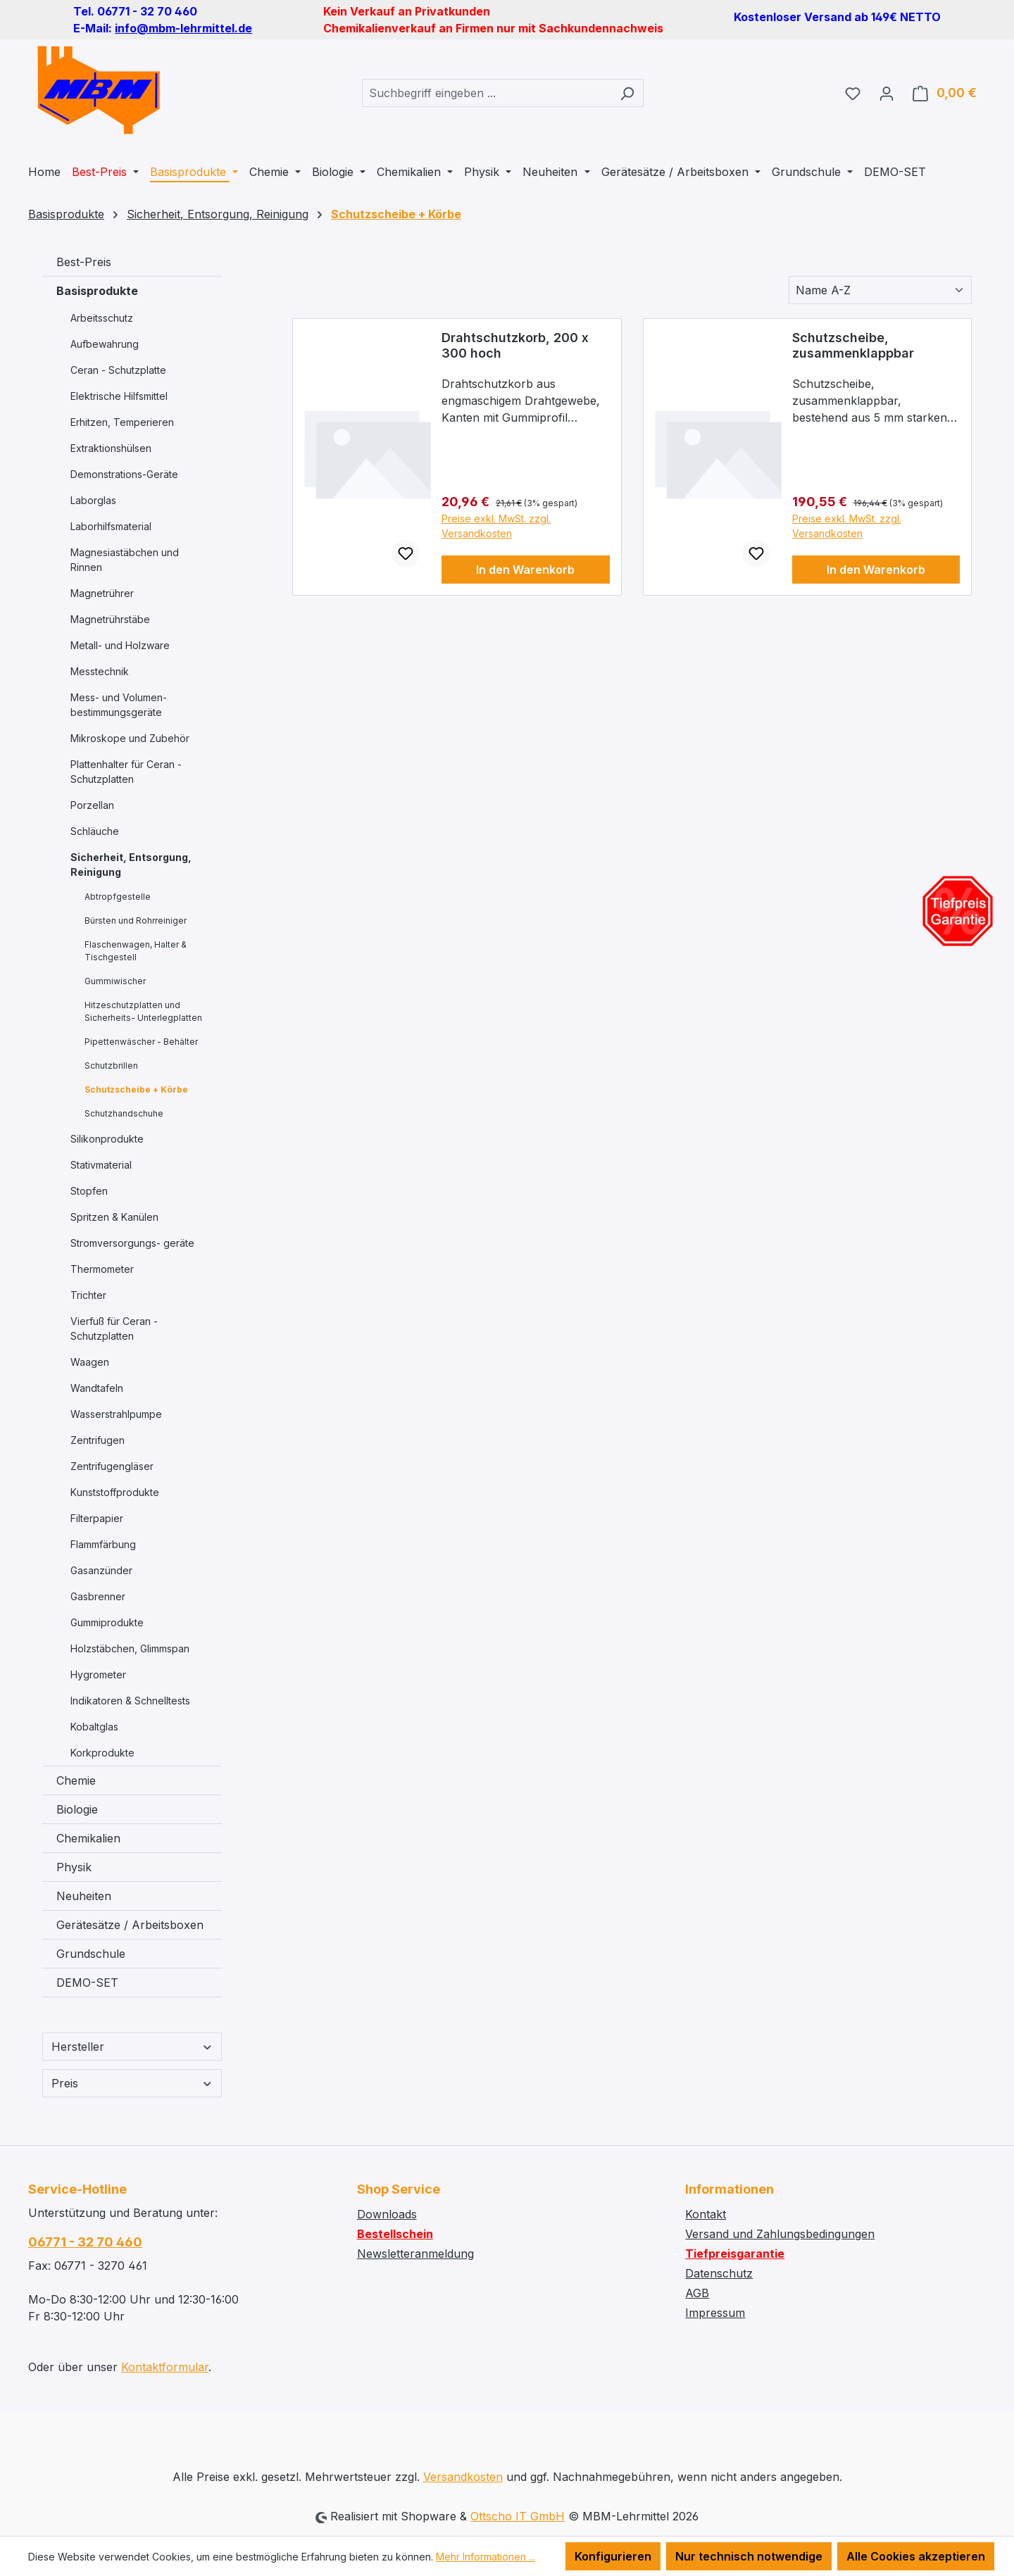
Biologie (77, 1809)
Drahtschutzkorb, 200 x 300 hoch (515, 345)
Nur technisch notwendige (748, 2556)
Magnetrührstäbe (110, 619)
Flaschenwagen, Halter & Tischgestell (135, 950)
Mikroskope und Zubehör (129, 738)
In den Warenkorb (525, 570)
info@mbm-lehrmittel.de (183, 28)
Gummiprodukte (107, 1622)
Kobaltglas (94, 1727)
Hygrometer (98, 1674)
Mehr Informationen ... (485, 2557)
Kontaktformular (164, 2367)
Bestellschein (395, 2234)
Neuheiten (83, 1896)
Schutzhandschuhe (123, 1113)
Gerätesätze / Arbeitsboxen (130, 1925)
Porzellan (92, 805)
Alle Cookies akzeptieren (915, 2556)
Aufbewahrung (104, 344)
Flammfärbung (103, 1544)
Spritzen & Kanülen (114, 1217)
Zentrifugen (97, 1440)
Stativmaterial (101, 1165)
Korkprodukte (102, 1753)
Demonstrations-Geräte (124, 474)
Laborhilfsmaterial (110, 526)
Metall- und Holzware (120, 645)
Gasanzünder (101, 1570)
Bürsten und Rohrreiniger (135, 920)
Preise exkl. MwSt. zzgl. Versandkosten (496, 526)
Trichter (88, 1295)
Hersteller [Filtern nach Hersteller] (132, 2047)
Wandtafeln (96, 1388)
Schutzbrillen (111, 1065)
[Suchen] (627, 93)
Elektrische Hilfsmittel (119, 396)
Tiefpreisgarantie (734, 2254)
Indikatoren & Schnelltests (130, 1701)
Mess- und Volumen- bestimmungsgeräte (118, 704)
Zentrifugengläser (112, 1466)
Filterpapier (96, 1518)
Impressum (715, 2313)
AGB (697, 2293)
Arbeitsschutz (101, 318)
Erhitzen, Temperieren (122, 422)
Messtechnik (99, 671)
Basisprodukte (97, 291)
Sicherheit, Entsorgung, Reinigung (131, 864)
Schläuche (94, 831)
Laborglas (93, 500)
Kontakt (705, 2214)
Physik (74, 1867)
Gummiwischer (115, 981)
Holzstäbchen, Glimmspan (129, 1648)
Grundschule (90, 1954)
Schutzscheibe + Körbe (136, 1089)
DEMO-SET (87, 1982)
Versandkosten (463, 2477)
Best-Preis (83, 262)
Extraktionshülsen (110, 448)
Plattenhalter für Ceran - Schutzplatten (126, 771)
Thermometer (102, 1269)
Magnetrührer (102, 593)
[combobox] (486, 93)
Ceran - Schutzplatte (118, 370)
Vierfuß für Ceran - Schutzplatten (114, 1328)
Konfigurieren (613, 2556)
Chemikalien (88, 1838)
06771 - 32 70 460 (85, 2242)
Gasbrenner (97, 1596)
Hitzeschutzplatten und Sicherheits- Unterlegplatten (143, 1011)
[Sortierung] (880, 290)
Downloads (387, 2214)
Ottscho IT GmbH (517, 2516)
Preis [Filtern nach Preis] (132, 2083)
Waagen (89, 1362)
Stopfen (89, 1191)
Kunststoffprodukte (114, 1492)
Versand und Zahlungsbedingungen (780, 2234)
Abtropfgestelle (117, 896)
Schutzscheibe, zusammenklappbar (853, 345)
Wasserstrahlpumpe (116, 1414)
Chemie (76, 1780)
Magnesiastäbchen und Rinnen (124, 559)
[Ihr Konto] (886, 93)
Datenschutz (719, 2273)
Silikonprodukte (107, 1139)
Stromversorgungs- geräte (132, 1243)
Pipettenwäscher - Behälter (141, 1041)
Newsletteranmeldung (415, 2254)
